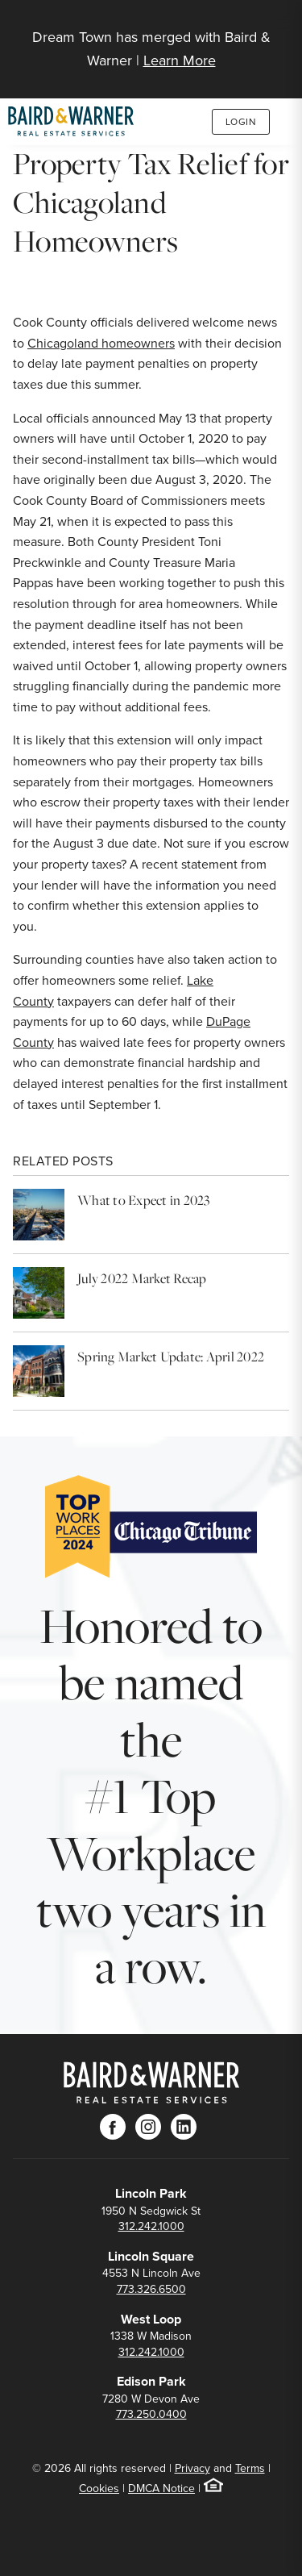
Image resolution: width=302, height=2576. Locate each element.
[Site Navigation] (282, 25)
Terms (250, 2468)
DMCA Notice (161, 2488)
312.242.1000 (151, 2226)
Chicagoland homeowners (101, 343)
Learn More (179, 60)
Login (241, 122)
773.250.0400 (151, 2414)
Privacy (192, 2468)
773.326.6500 (151, 2289)
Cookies (99, 2488)
